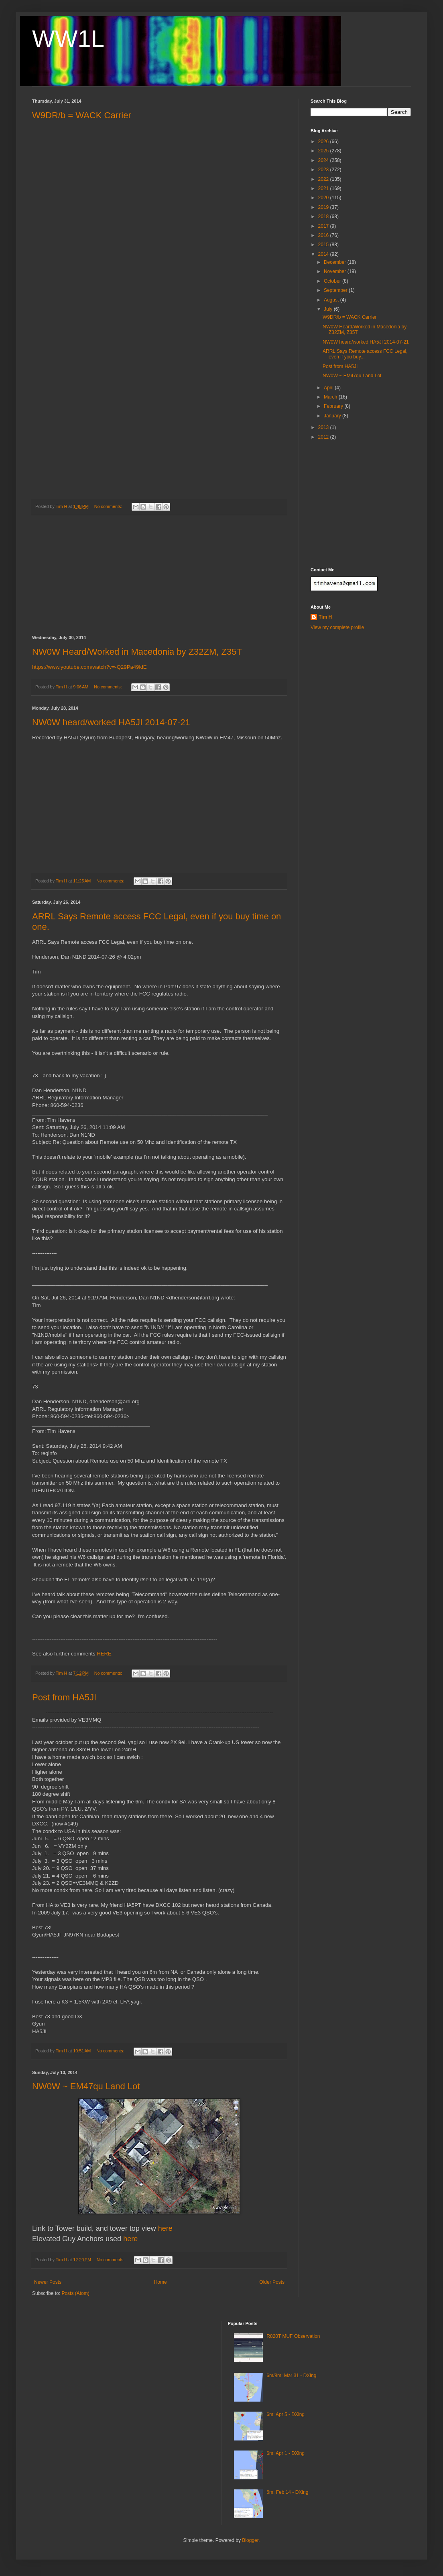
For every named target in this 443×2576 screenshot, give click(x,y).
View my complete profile (337, 627)
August (332, 300)
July (329, 309)
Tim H (325, 617)
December (335, 262)
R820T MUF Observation (293, 2336)
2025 (324, 151)
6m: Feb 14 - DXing (287, 2492)
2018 (324, 216)
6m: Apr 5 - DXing (285, 2414)
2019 (324, 207)
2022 (324, 179)
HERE (104, 1654)
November (335, 271)
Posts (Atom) (75, 2293)
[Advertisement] (159, 575)
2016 (324, 235)
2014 (324, 254)
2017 (324, 226)
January (333, 416)
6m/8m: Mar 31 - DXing (291, 2375)
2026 (324, 141)
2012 (324, 437)
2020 (324, 197)
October (333, 281)
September (336, 290)
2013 (324, 427)
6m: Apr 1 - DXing (285, 2453)
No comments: (109, 506)
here (165, 2228)
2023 (324, 169)
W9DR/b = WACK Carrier (81, 115)
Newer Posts (47, 2282)
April (329, 388)
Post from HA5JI (64, 1697)
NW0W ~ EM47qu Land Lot (86, 2086)
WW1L (68, 38)
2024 (324, 160)
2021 (324, 188)
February (334, 406)
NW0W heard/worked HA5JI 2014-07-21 (111, 722)
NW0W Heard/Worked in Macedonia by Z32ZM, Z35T (137, 652)
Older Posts (271, 2282)
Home (160, 2282)
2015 (324, 244)
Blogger (250, 2540)
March (331, 397)
